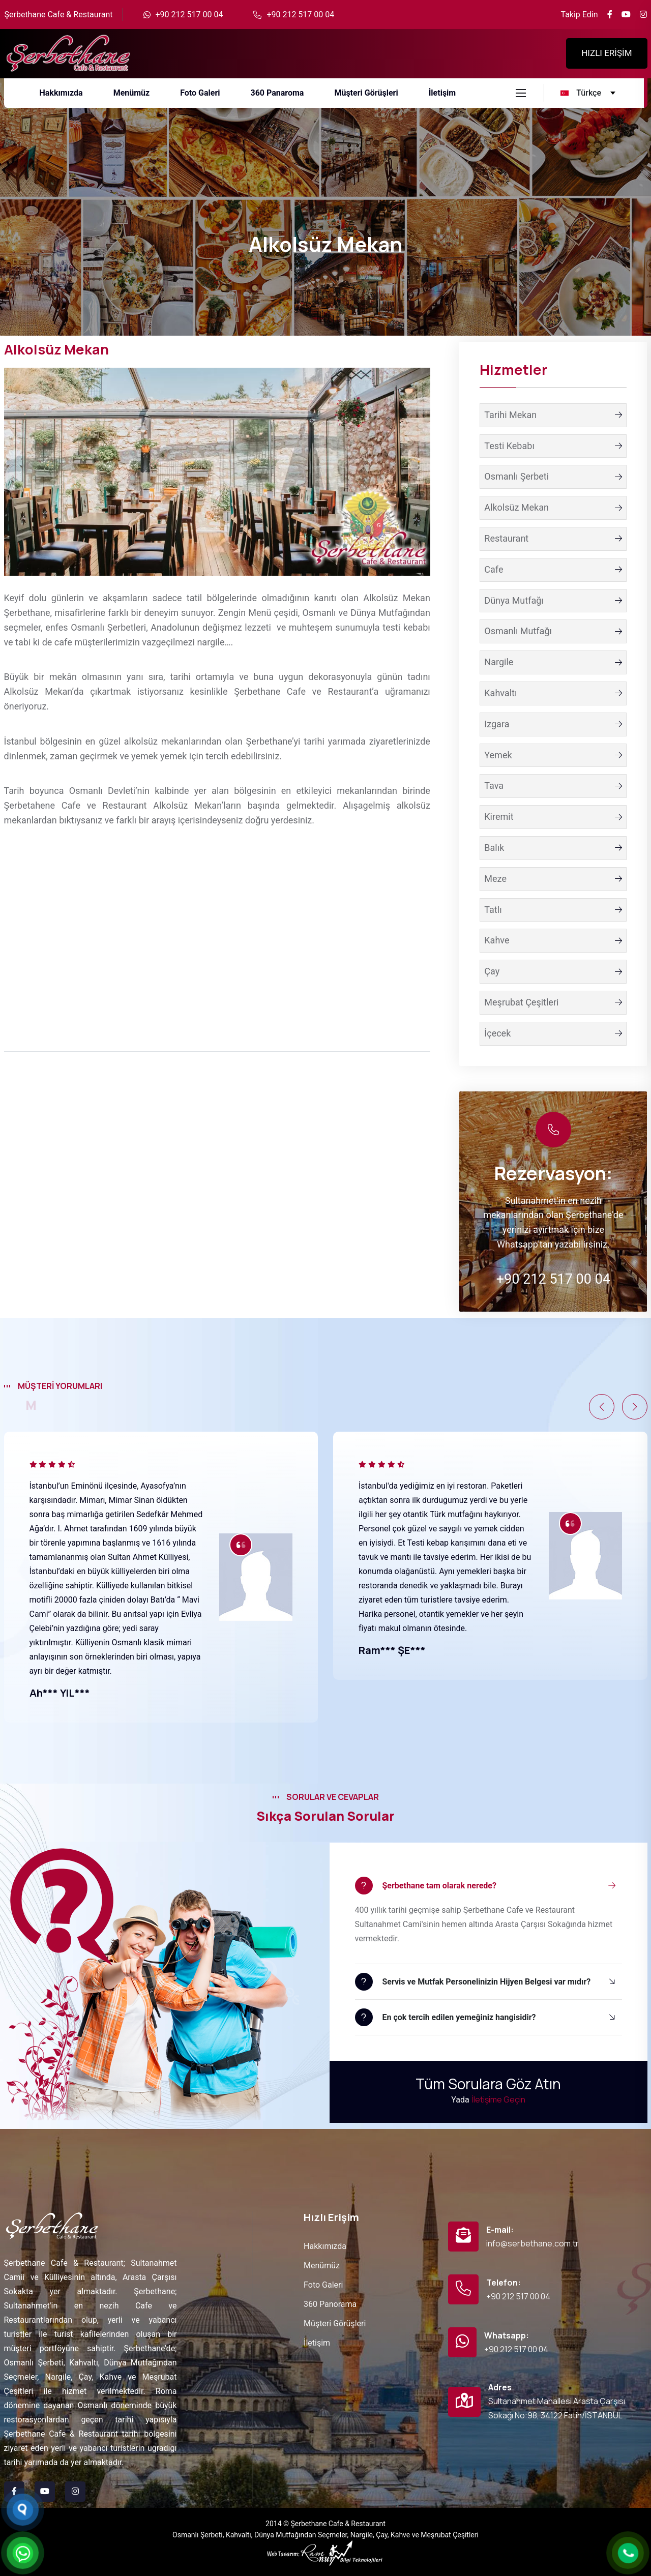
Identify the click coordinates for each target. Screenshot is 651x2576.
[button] (601, 1406)
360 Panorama (330, 2304)
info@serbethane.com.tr (532, 2243)
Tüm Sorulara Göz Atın (488, 2083)
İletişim (317, 2343)
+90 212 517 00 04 (189, 14)
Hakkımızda (325, 2246)
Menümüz (322, 2265)
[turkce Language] (589, 93)
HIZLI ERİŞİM (606, 53)
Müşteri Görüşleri (335, 2323)
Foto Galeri (323, 2285)
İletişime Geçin (498, 2099)
